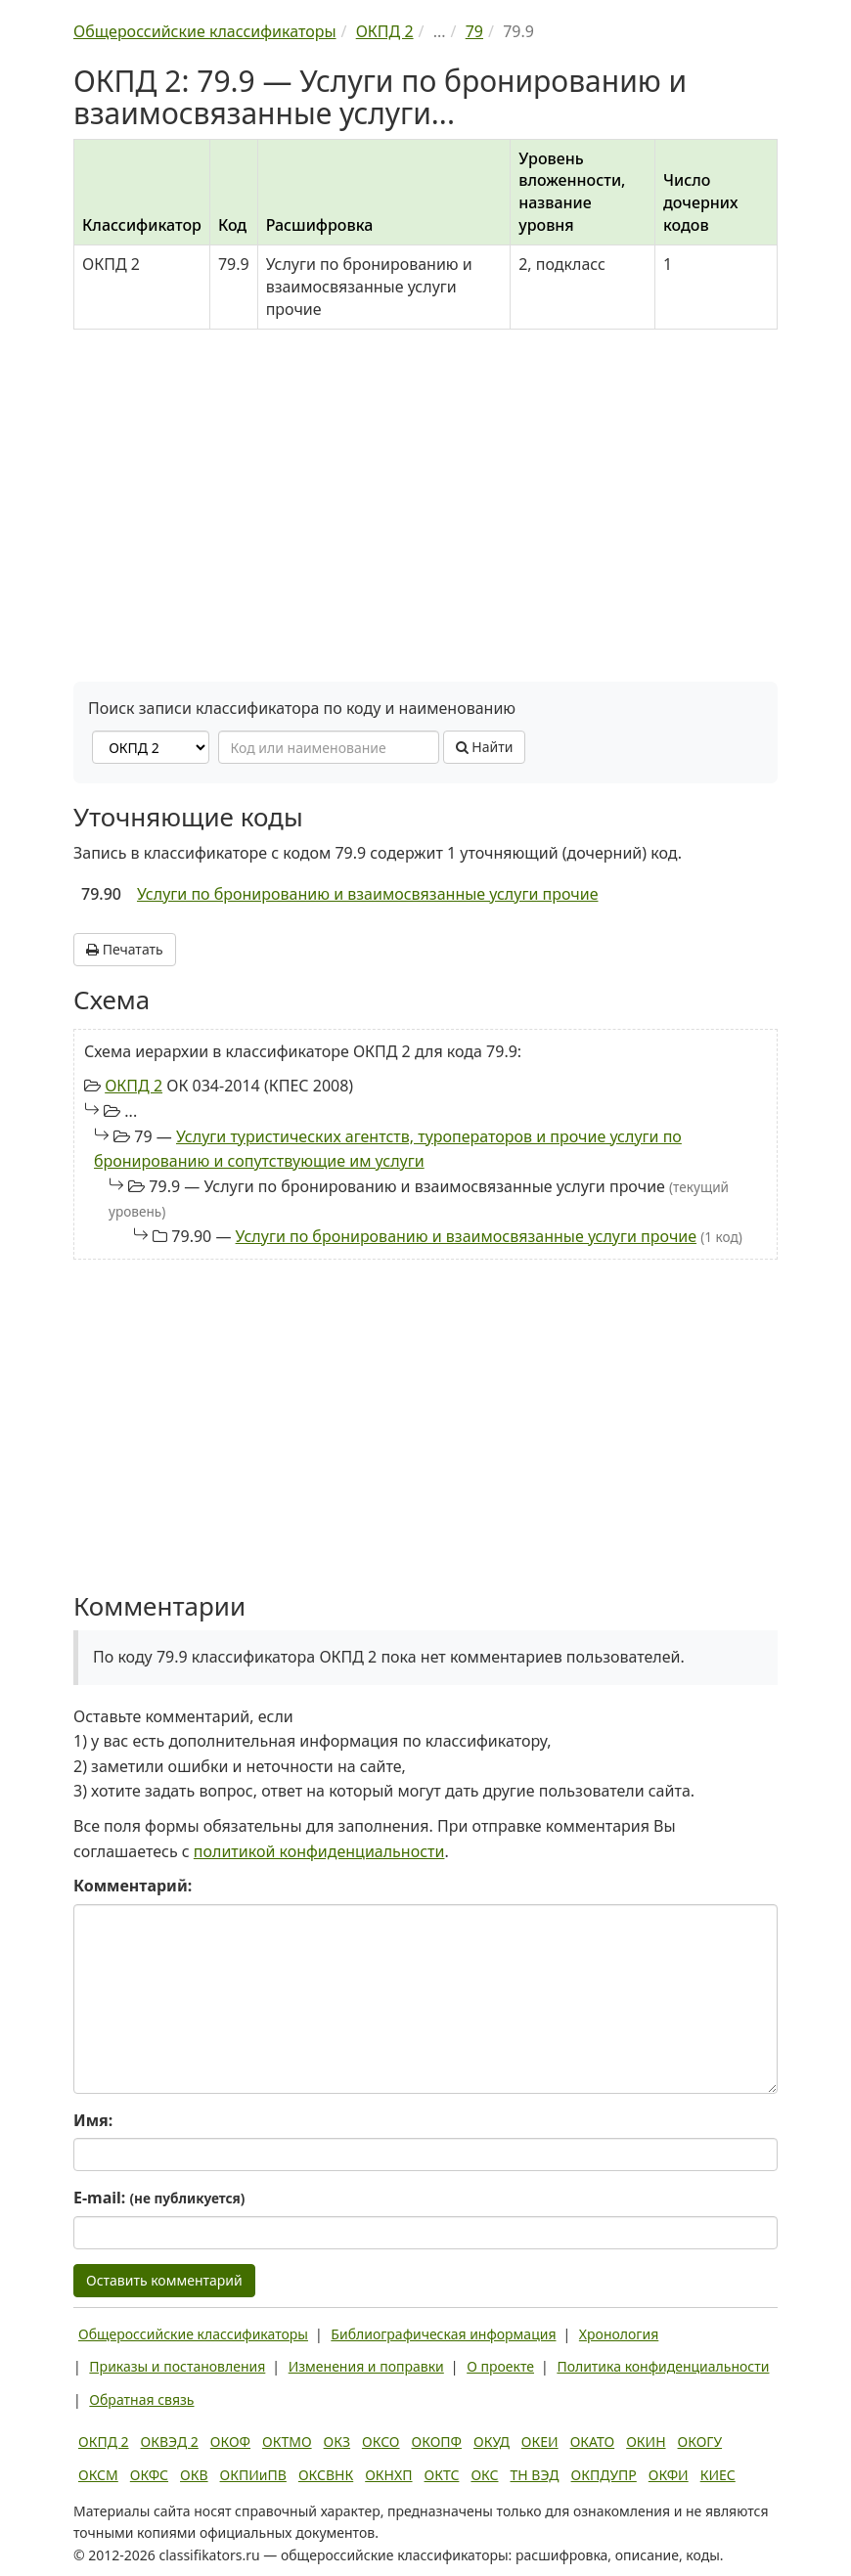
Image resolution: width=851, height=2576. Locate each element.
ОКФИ (669, 2474)
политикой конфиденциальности (319, 1851)
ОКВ (194, 2474)
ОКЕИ (540, 2441)
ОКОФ (230, 2441)
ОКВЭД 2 (170, 2441)
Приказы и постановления (177, 2366)
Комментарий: (132, 1885)
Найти (485, 746)
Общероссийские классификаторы (193, 2334)
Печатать (124, 949)
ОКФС (149, 2474)
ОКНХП (388, 2474)
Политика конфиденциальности (663, 2366)
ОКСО (380, 2441)
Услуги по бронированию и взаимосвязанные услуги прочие (368, 894)
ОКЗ (337, 2441)
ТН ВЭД (535, 2474)
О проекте (500, 2366)
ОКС (484, 2474)
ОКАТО (592, 2441)
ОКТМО (287, 2441)
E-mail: (159, 2197)
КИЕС (718, 2474)
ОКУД (491, 2441)
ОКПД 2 (133, 1085)
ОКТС (442, 2474)
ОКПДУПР (604, 2474)
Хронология (618, 2334)
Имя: (92, 2120)
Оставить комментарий (164, 2280)
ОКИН (645, 2441)
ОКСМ (98, 2474)
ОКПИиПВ (253, 2474)
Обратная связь (141, 2399)
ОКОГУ (700, 2441)
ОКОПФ (437, 2441)
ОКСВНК (325, 2474)
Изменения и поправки (366, 2366)
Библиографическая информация (443, 2334)
